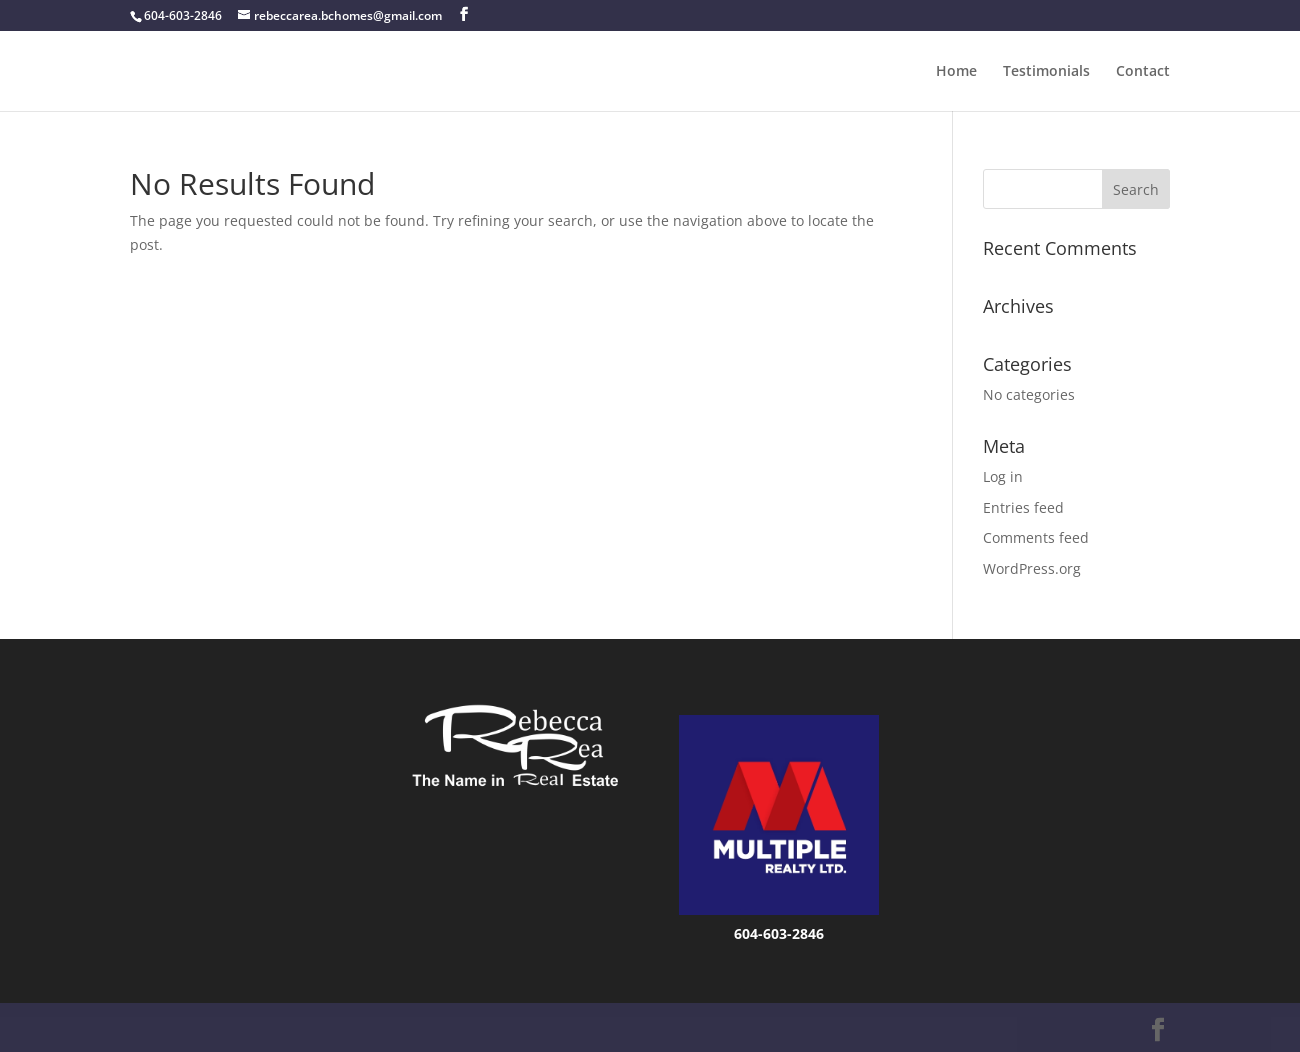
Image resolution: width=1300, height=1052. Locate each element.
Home (956, 72)
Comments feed (1036, 537)
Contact (1143, 72)
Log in (1003, 476)
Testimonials (1046, 72)
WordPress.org (1032, 568)
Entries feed (1023, 507)
